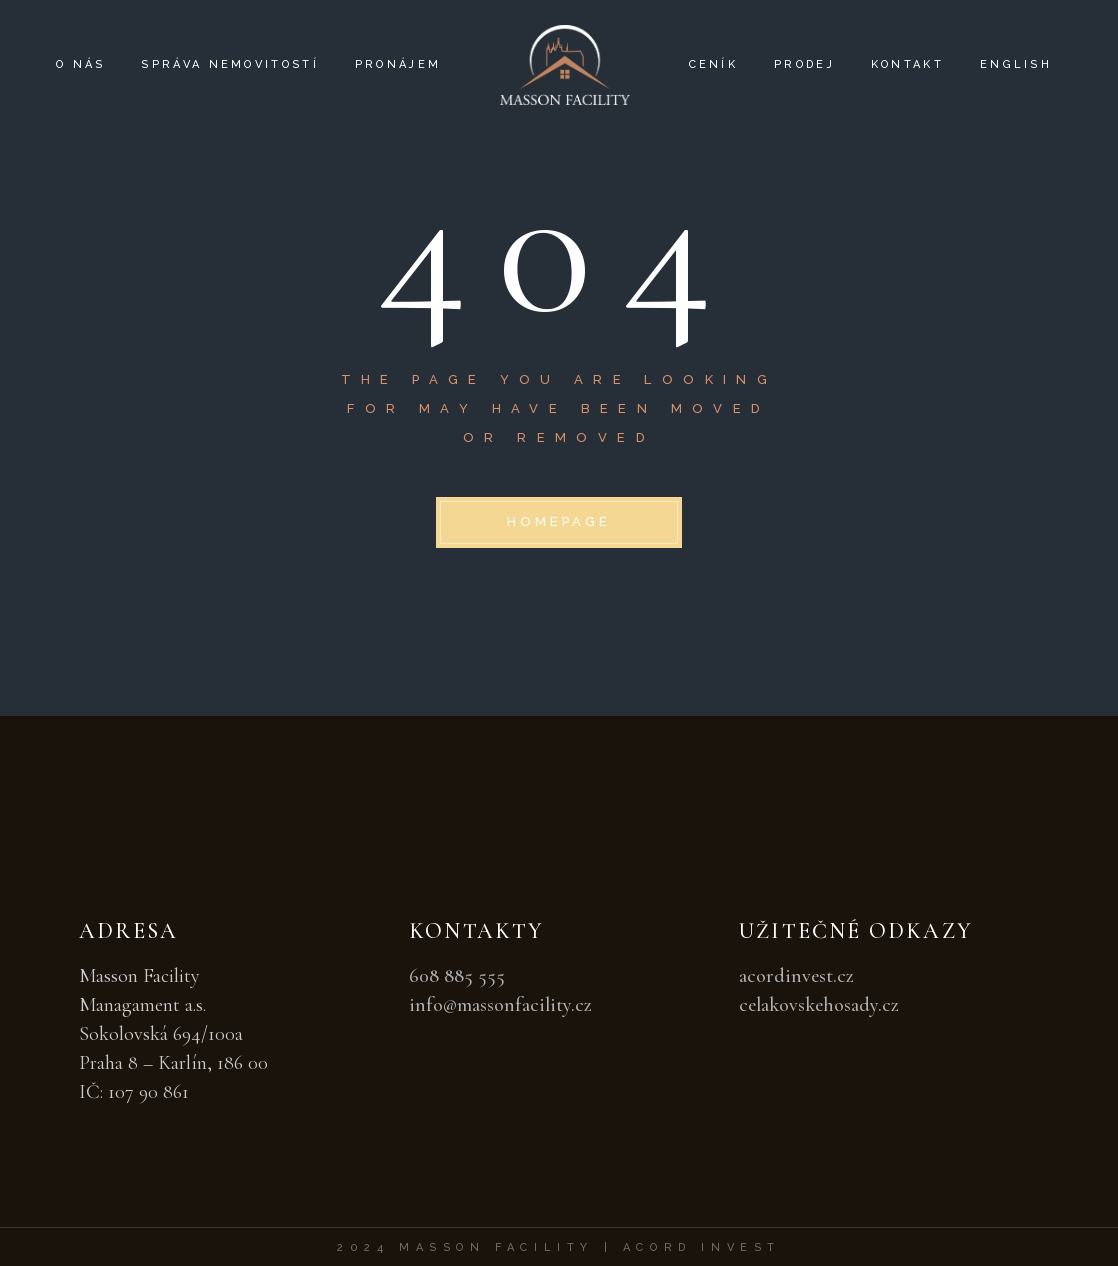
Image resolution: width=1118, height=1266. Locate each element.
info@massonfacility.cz (500, 1005)
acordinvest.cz (796, 976)
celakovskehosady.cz (819, 1005)
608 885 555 (457, 976)
